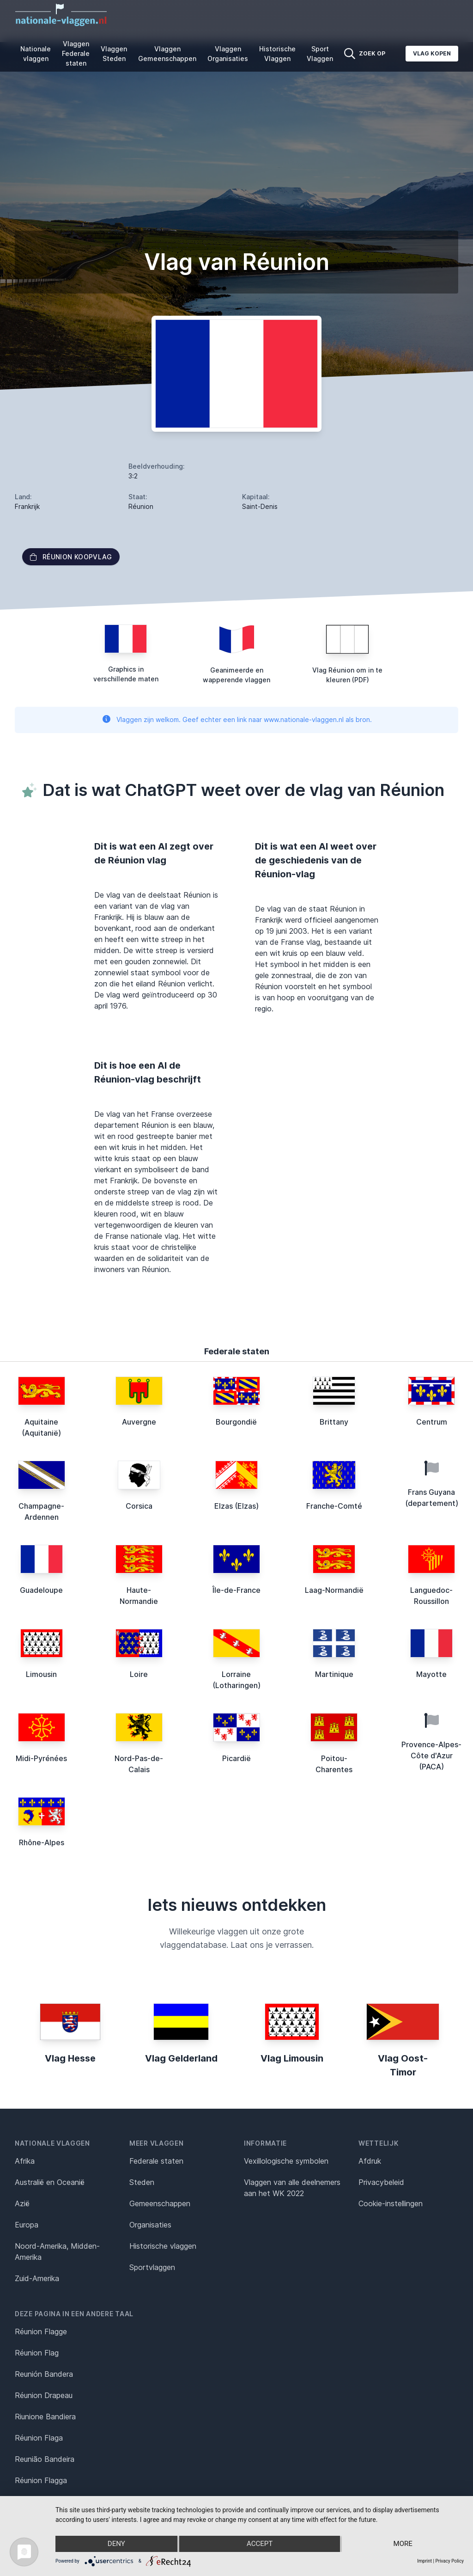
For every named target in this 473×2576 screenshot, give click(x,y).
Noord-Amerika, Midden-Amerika (57, 2251)
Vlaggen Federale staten (76, 53)
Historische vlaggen (162, 2246)
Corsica (139, 1506)
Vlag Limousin (292, 2058)
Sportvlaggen (152, 2267)
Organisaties (150, 2224)
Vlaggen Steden (114, 53)
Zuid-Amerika (37, 2278)
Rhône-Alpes (41, 1842)
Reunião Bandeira (44, 2459)
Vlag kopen (432, 53)
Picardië (236, 1758)
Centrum (431, 1421)
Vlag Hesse (70, 2058)
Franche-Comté (334, 1506)
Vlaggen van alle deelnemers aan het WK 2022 (292, 2188)
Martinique (334, 1674)
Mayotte (431, 1674)
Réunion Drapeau (44, 2395)
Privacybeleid (381, 2182)
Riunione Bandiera (45, 2416)
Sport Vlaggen (320, 53)
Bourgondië (236, 1421)
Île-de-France (236, 1590)
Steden (141, 2182)
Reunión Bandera (44, 2374)
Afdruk (369, 2161)
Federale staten (156, 2161)
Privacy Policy (449, 2561)
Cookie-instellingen (390, 2203)
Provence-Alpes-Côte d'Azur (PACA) (431, 1755)
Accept (260, 2544)
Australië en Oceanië (50, 2182)
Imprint (424, 2561)
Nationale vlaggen (35, 53)
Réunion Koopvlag (71, 557)
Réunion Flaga (39, 2437)
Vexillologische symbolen (286, 2161)
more (403, 2544)
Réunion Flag (37, 2352)
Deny (116, 2544)
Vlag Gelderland (181, 2058)
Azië (22, 2203)
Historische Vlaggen (277, 53)
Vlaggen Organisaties (227, 53)
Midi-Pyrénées (41, 1758)
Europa (26, 2224)
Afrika (25, 2161)
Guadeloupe (41, 1590)
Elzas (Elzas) (236, 1506)
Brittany (334, 1421)
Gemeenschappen (159, 2203)
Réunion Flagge (41, 2331)
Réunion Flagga (41, 2480)
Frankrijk (27, 506)
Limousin (41, 1674)
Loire (139, 1674)
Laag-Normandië (334, 1590)
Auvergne (139, 1421)
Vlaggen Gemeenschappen (167, 53)
